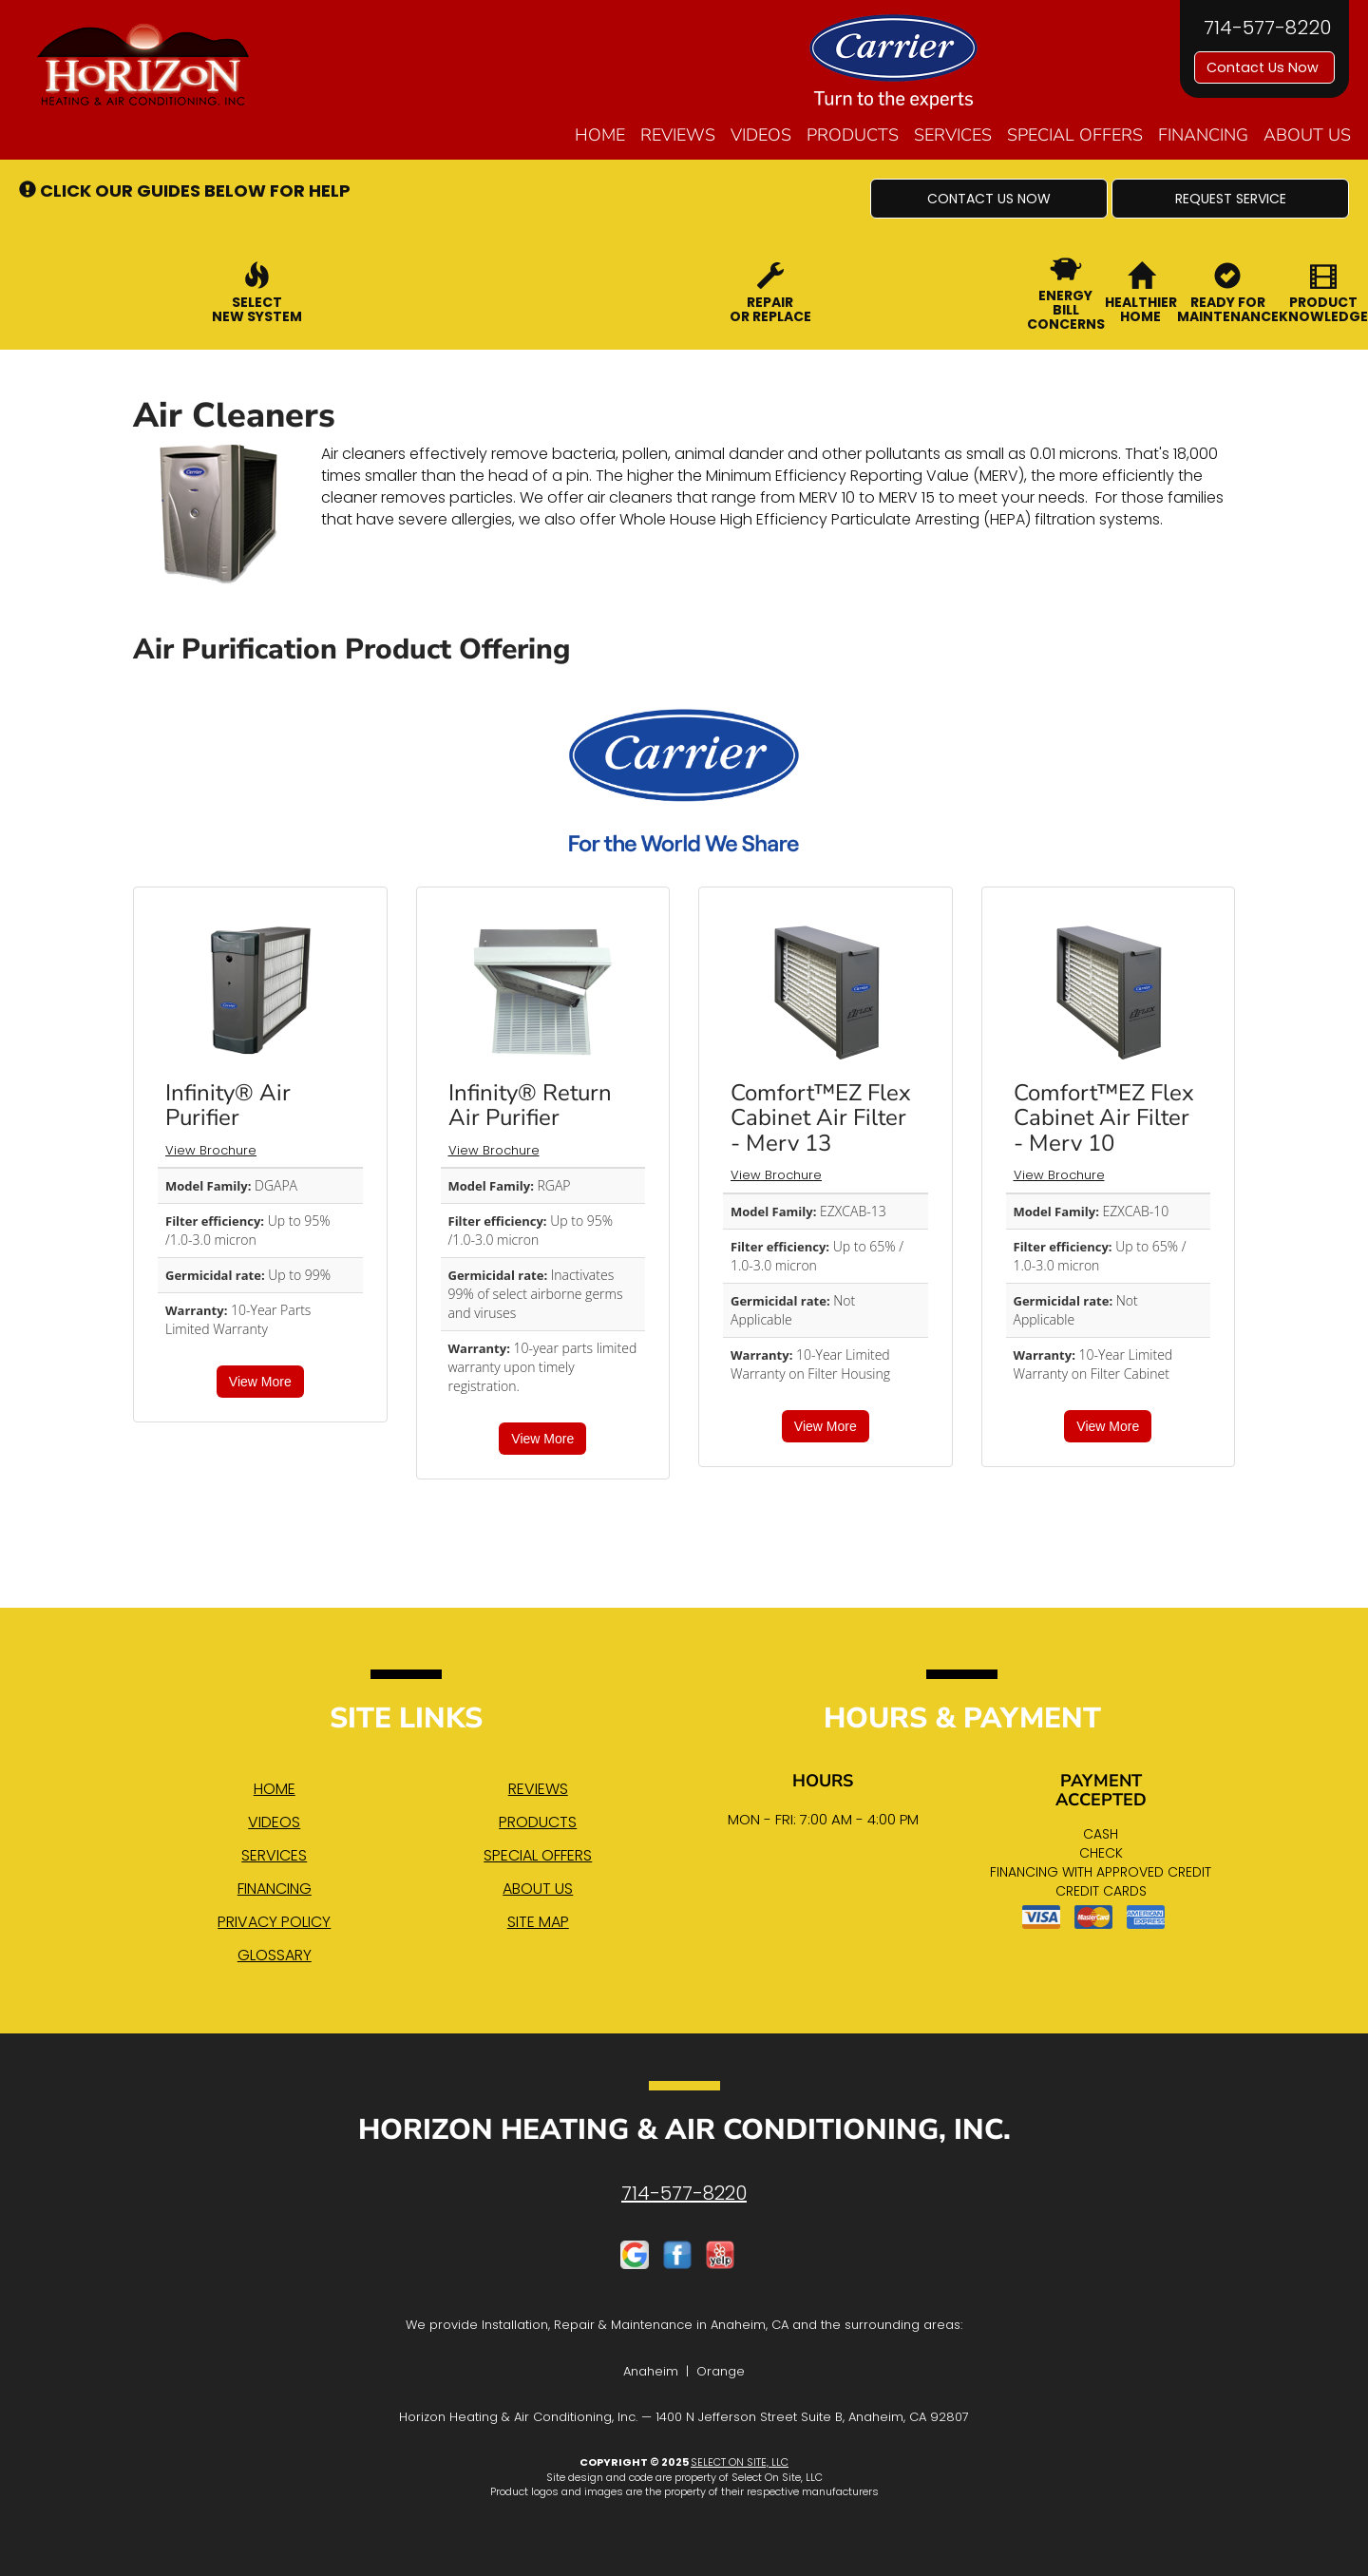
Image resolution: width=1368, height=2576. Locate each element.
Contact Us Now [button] (1264, 67)
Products (853, 135)
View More (260, 1381)
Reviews (677, 135)
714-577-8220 (684, 2193)
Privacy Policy (274, 1922)
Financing (1203, 135)
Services (953, 135)
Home (600, 135)
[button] (989, 199)
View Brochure (210, 1150)
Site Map (538, 1922)
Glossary (275, 1955)
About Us (1307, 135)
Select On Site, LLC (739, 2462)
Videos (761, 135)
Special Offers (1075, 135)
